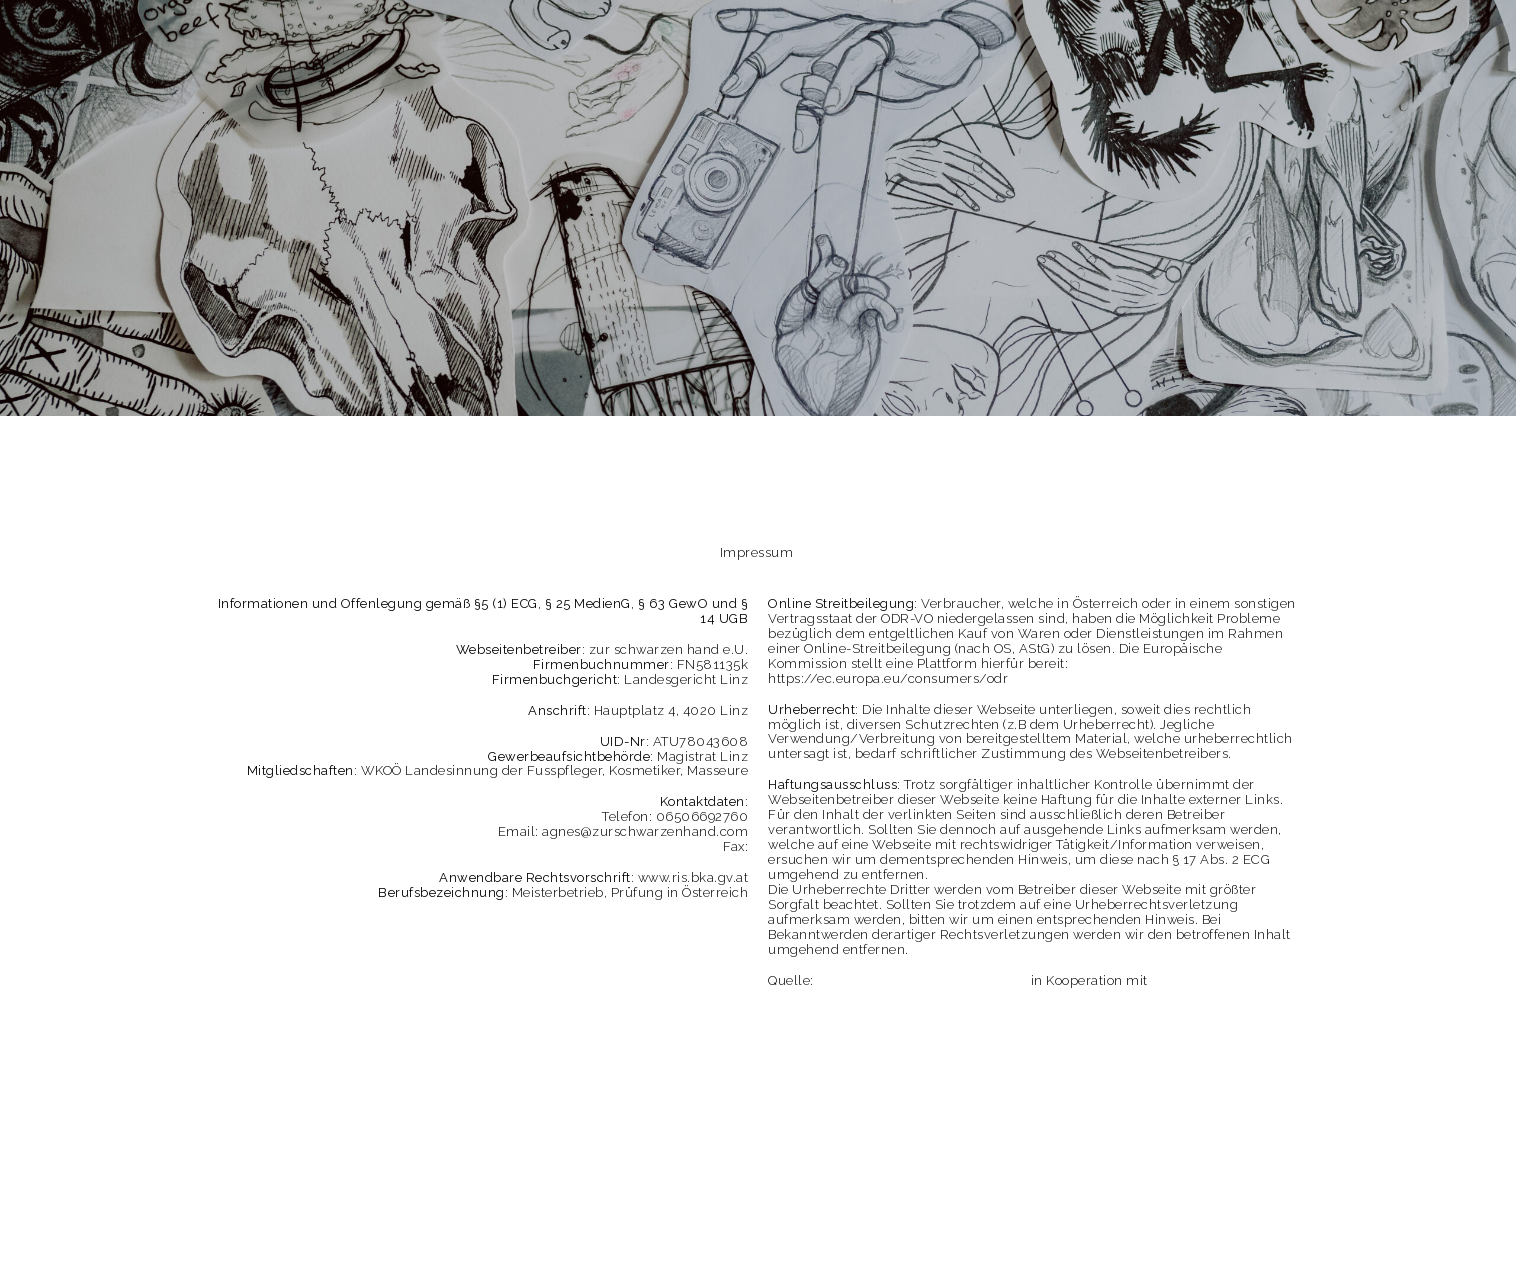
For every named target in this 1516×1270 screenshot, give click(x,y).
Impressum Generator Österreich (922, 980)
